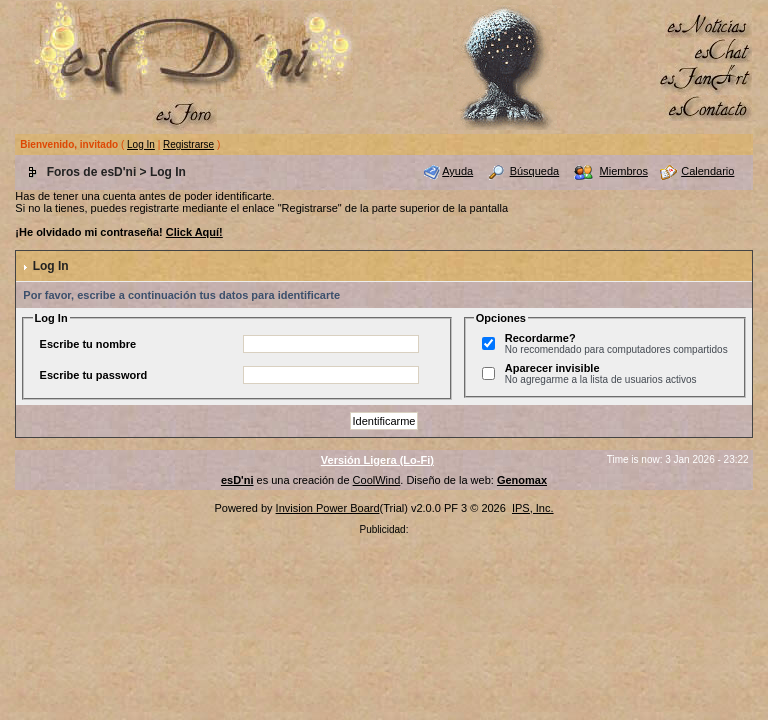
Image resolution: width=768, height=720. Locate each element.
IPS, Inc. (533, 508)
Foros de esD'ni (92, 172)
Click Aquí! (194, 232)
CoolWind (377, 480)
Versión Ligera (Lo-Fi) (377, 460)
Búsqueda (535, 171)
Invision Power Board (328, 508)
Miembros (624, 171)
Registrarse (188, 144)
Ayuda (457, 171)
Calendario (707, 171)
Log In (141, 144)
